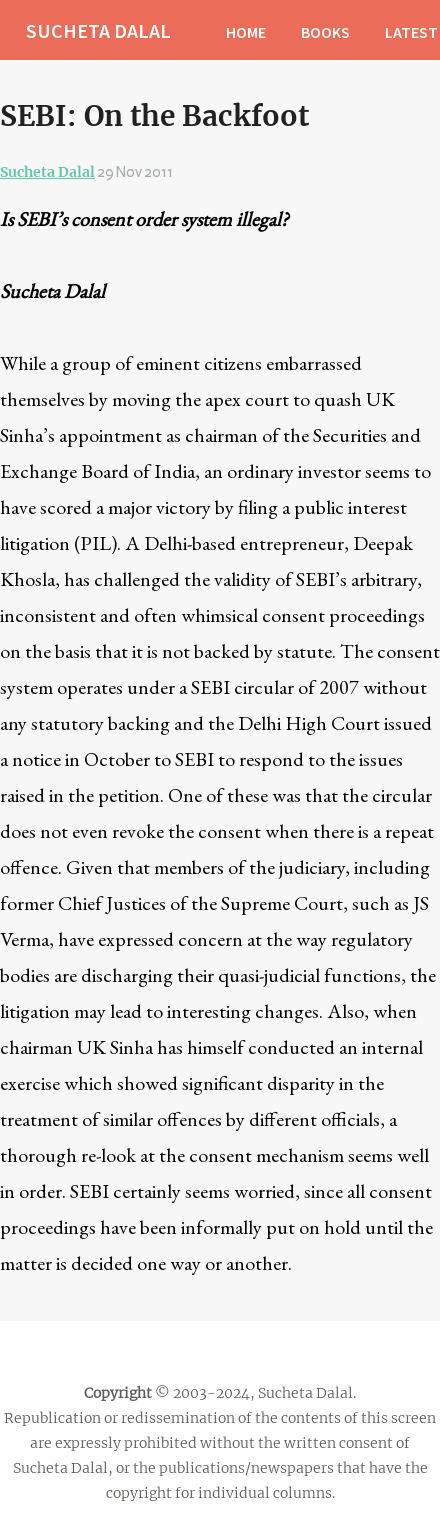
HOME (246, 32)
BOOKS (325, 32)
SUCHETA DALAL (98, 30)
